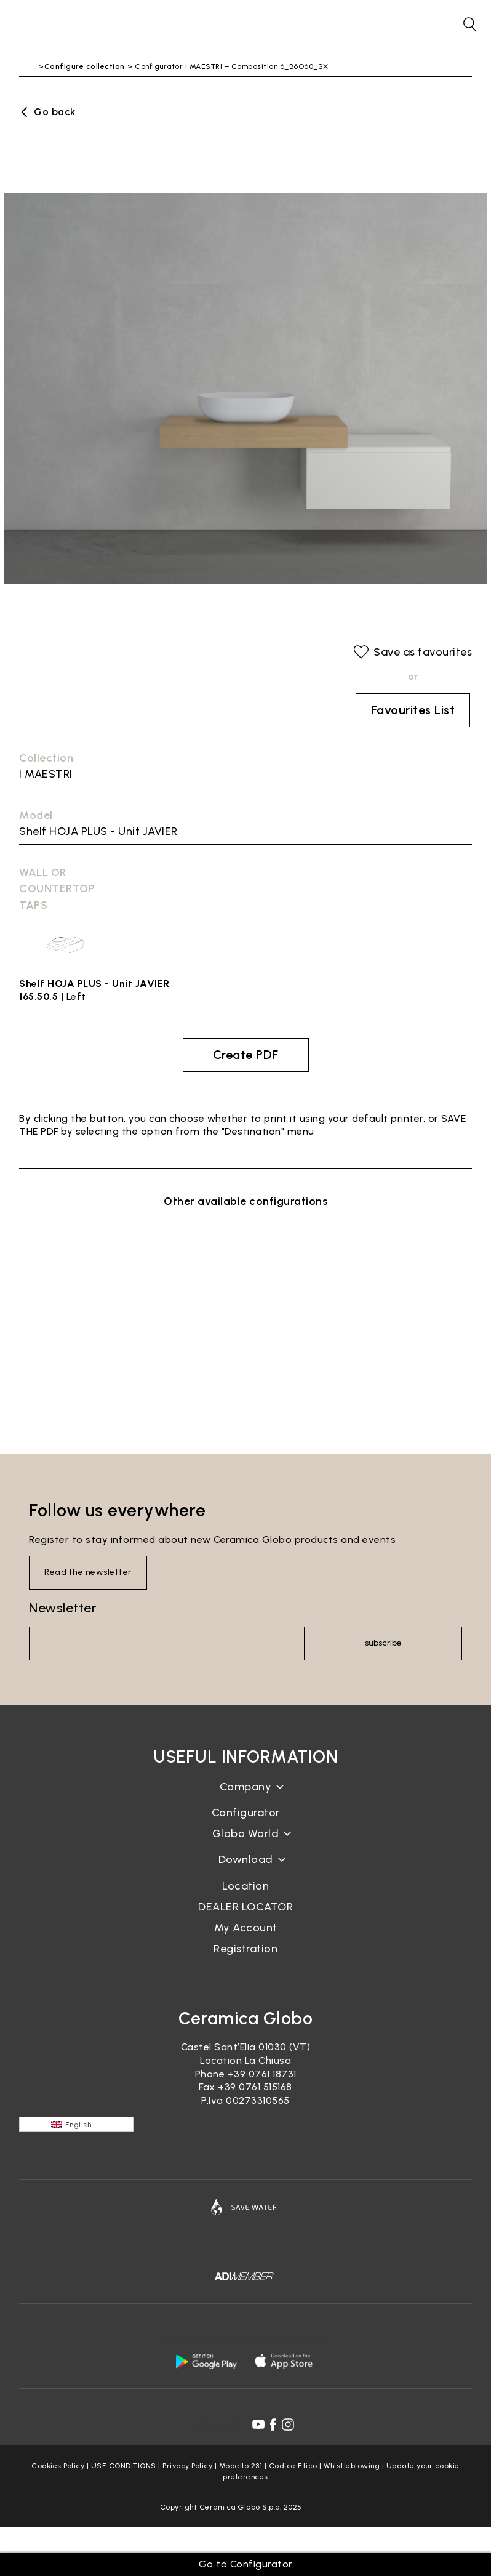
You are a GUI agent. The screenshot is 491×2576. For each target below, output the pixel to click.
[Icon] (245, 2206)
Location (245, 1886)
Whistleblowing (352, 2465)
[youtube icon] (258, 2424)
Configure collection (84, 66)
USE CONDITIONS (123, 2465)
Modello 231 (241, 2465)
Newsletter (63, 1608)
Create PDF (246, 1054)
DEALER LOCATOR (245, 1907)
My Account (245, 1927)
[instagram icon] (288, 2424)
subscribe (383, 1643)
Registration (245, 1948)
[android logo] (206, 2361)
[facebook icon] (273, 2424)
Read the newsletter (88, 1572)
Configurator (246, 1812)
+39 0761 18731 (262, 2074)
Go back (55, 112)
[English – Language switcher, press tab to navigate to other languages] (76, 2124)
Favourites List (413, 709)
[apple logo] (284, 2361)
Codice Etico (293, 2465)
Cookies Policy (57, 2465)
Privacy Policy (187, 2465)
